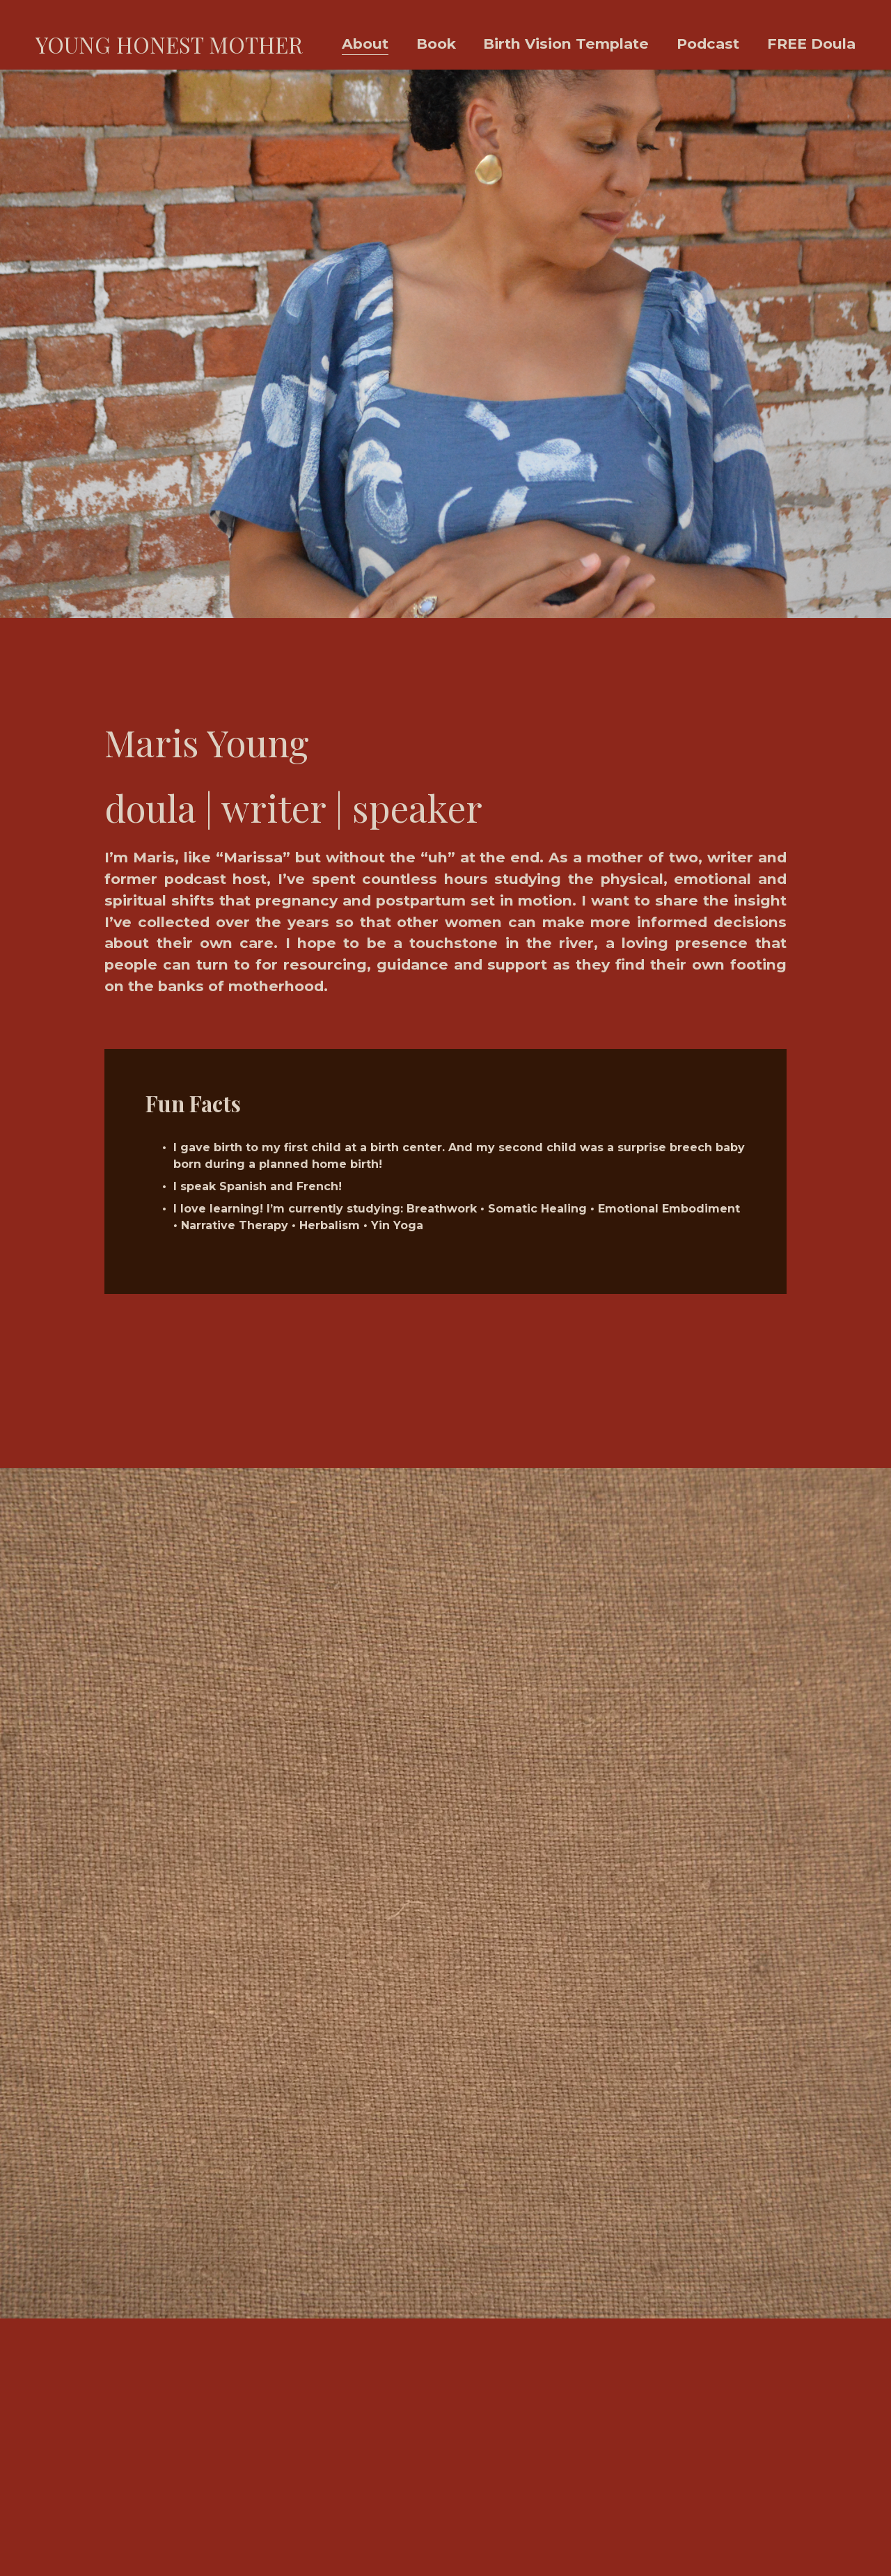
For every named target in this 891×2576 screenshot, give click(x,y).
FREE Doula (811, 43)
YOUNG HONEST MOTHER (169, 44)
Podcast (708, 43)
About (365, 43)
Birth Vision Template (566, 43)
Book (436, 43)
